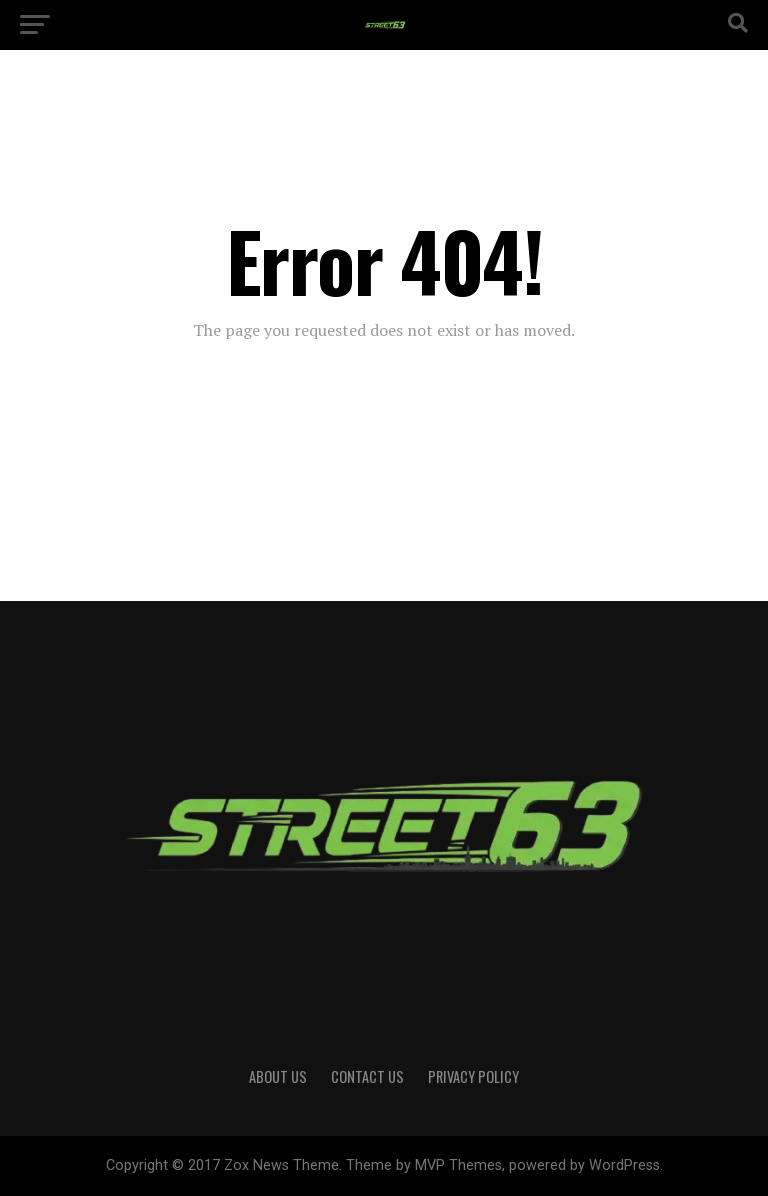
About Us (278, 1076)
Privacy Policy (473, 1076)
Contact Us (367, 1076)
